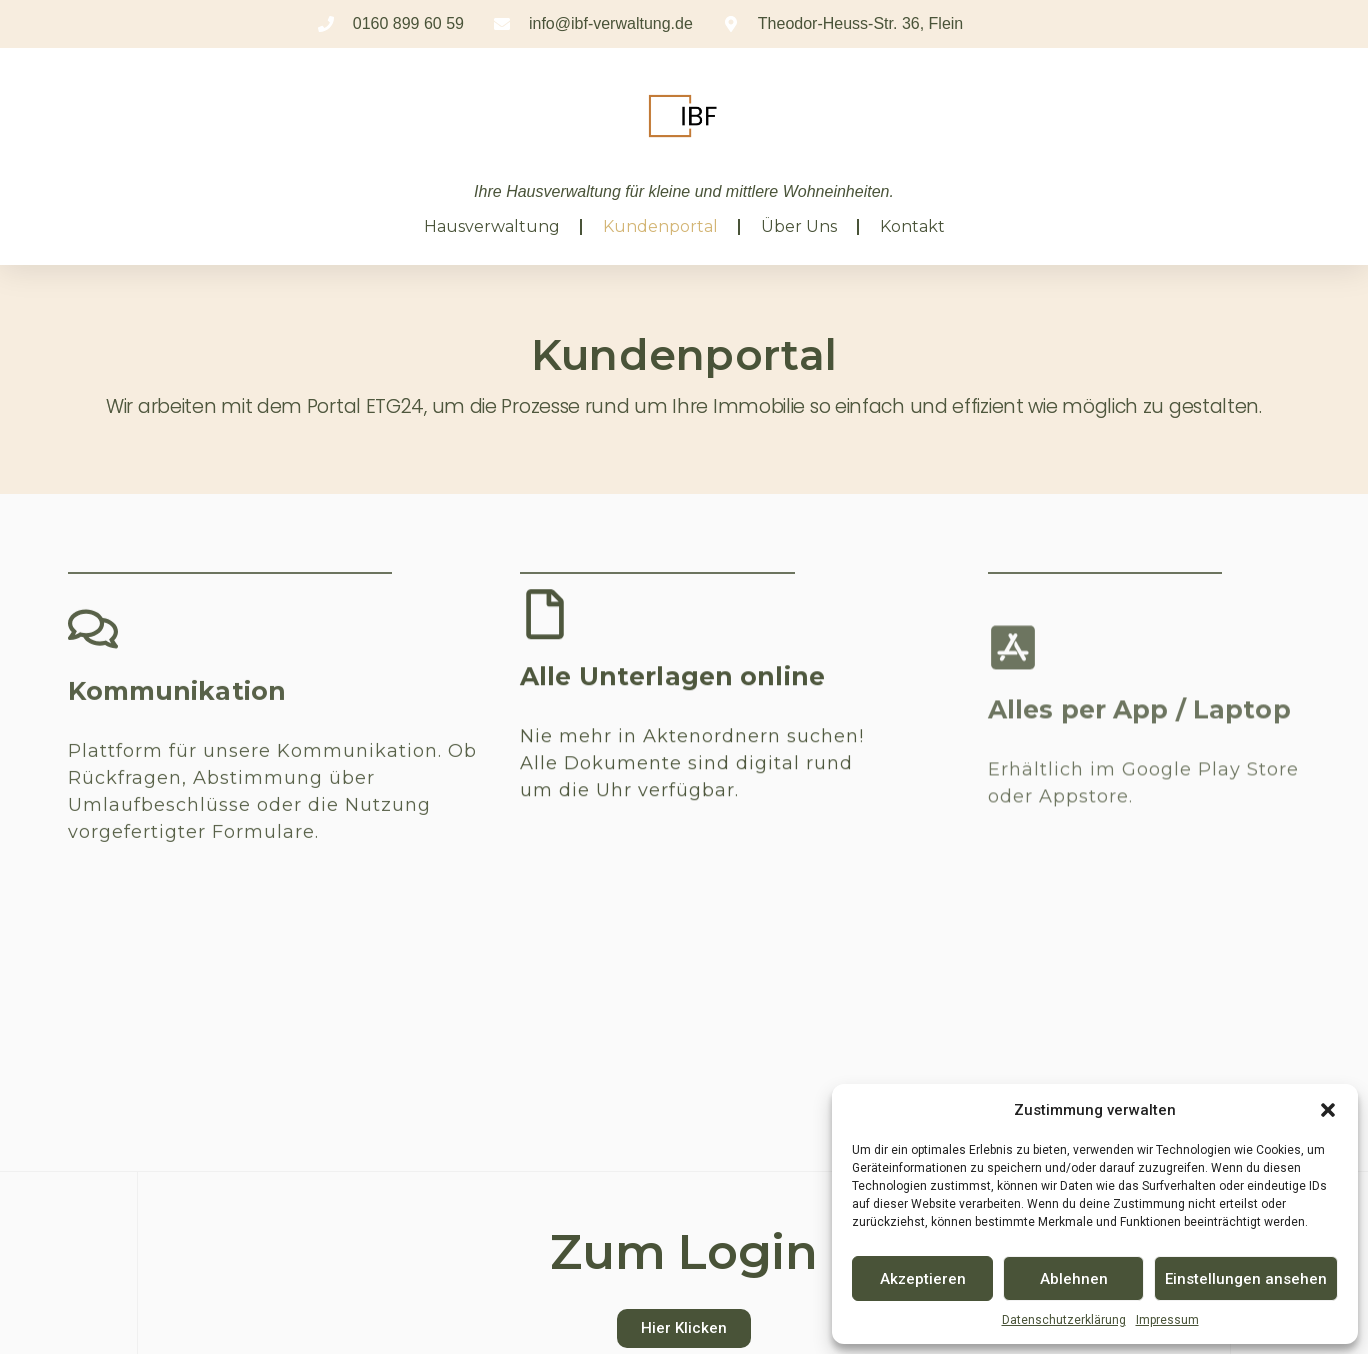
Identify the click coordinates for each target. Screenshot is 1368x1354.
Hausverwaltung (492, 226)
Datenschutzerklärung (1064, 1320)
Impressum (1167, 1320)
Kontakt (912, 226)
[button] (1328, 1110)
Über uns (799, 226)
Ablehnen (1074, 1279)
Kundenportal (660, 226)
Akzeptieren (923, 1279)
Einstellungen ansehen (1246, 1279)
